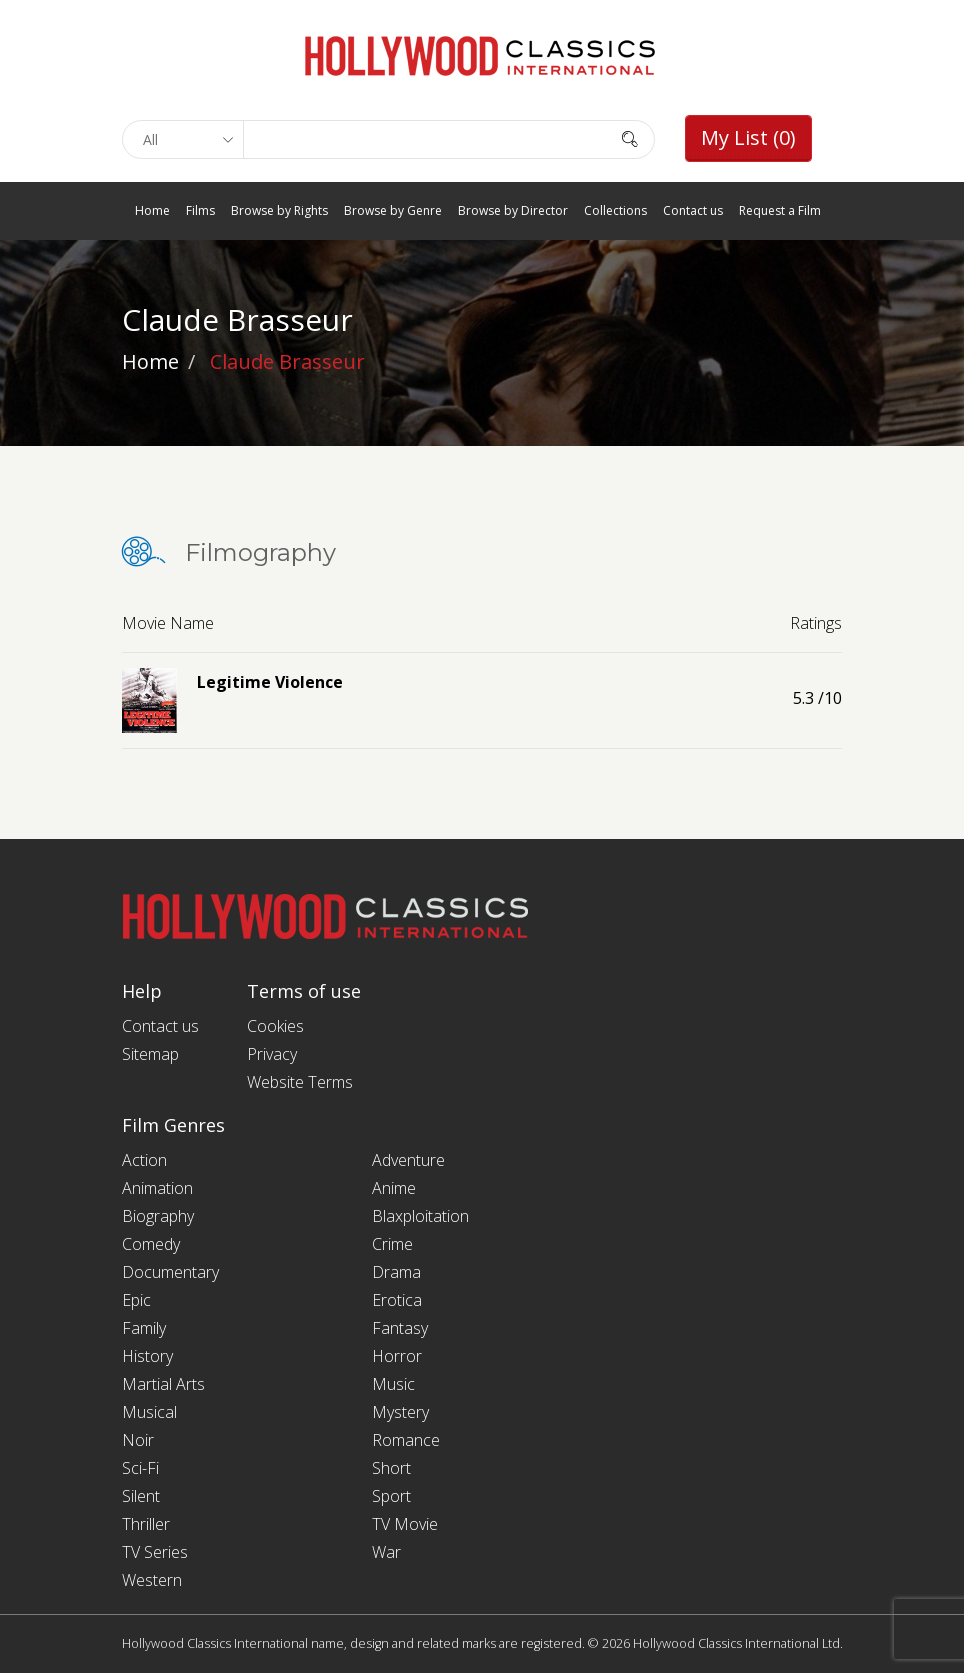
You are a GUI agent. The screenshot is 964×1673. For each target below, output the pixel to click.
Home (152, 210)
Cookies (275, 1026)
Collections (615, 210)
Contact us (693, 210)
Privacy (272, 1054)
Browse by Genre (393, 210)
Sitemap (150, 1054)
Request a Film (780, 210)
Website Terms (300, 1082)
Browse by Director (513, 210)
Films (200, 210)
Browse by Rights (279, 210)
